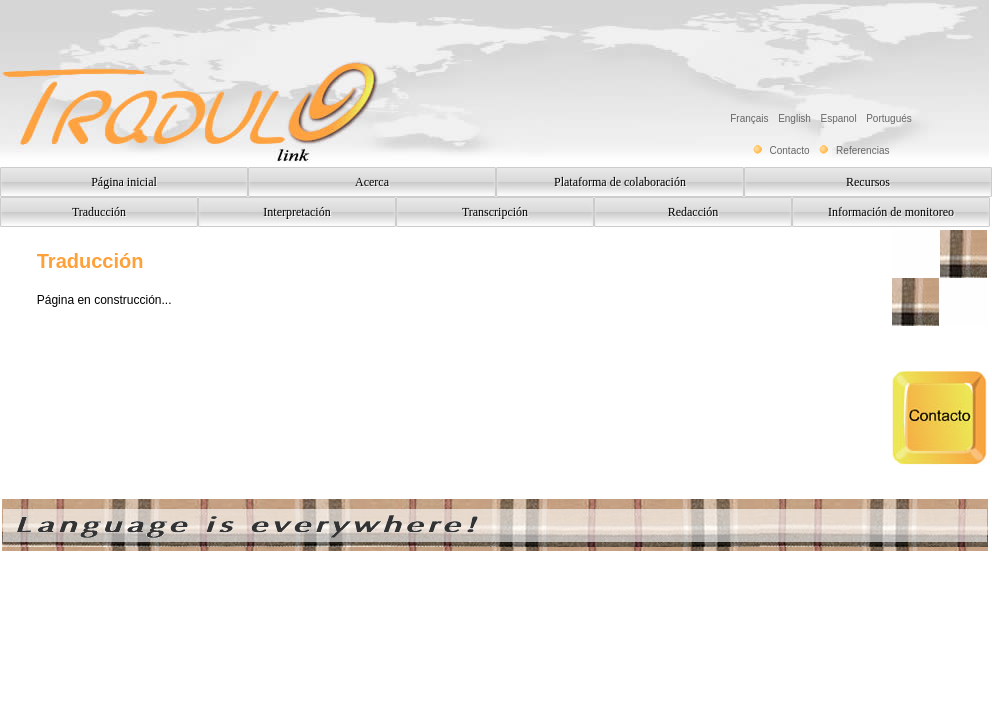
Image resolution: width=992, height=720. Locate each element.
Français (752, 118)
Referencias (862, 150)
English (797, 118)
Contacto (790, 150)
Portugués (889, 118)
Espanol (841, 118)
